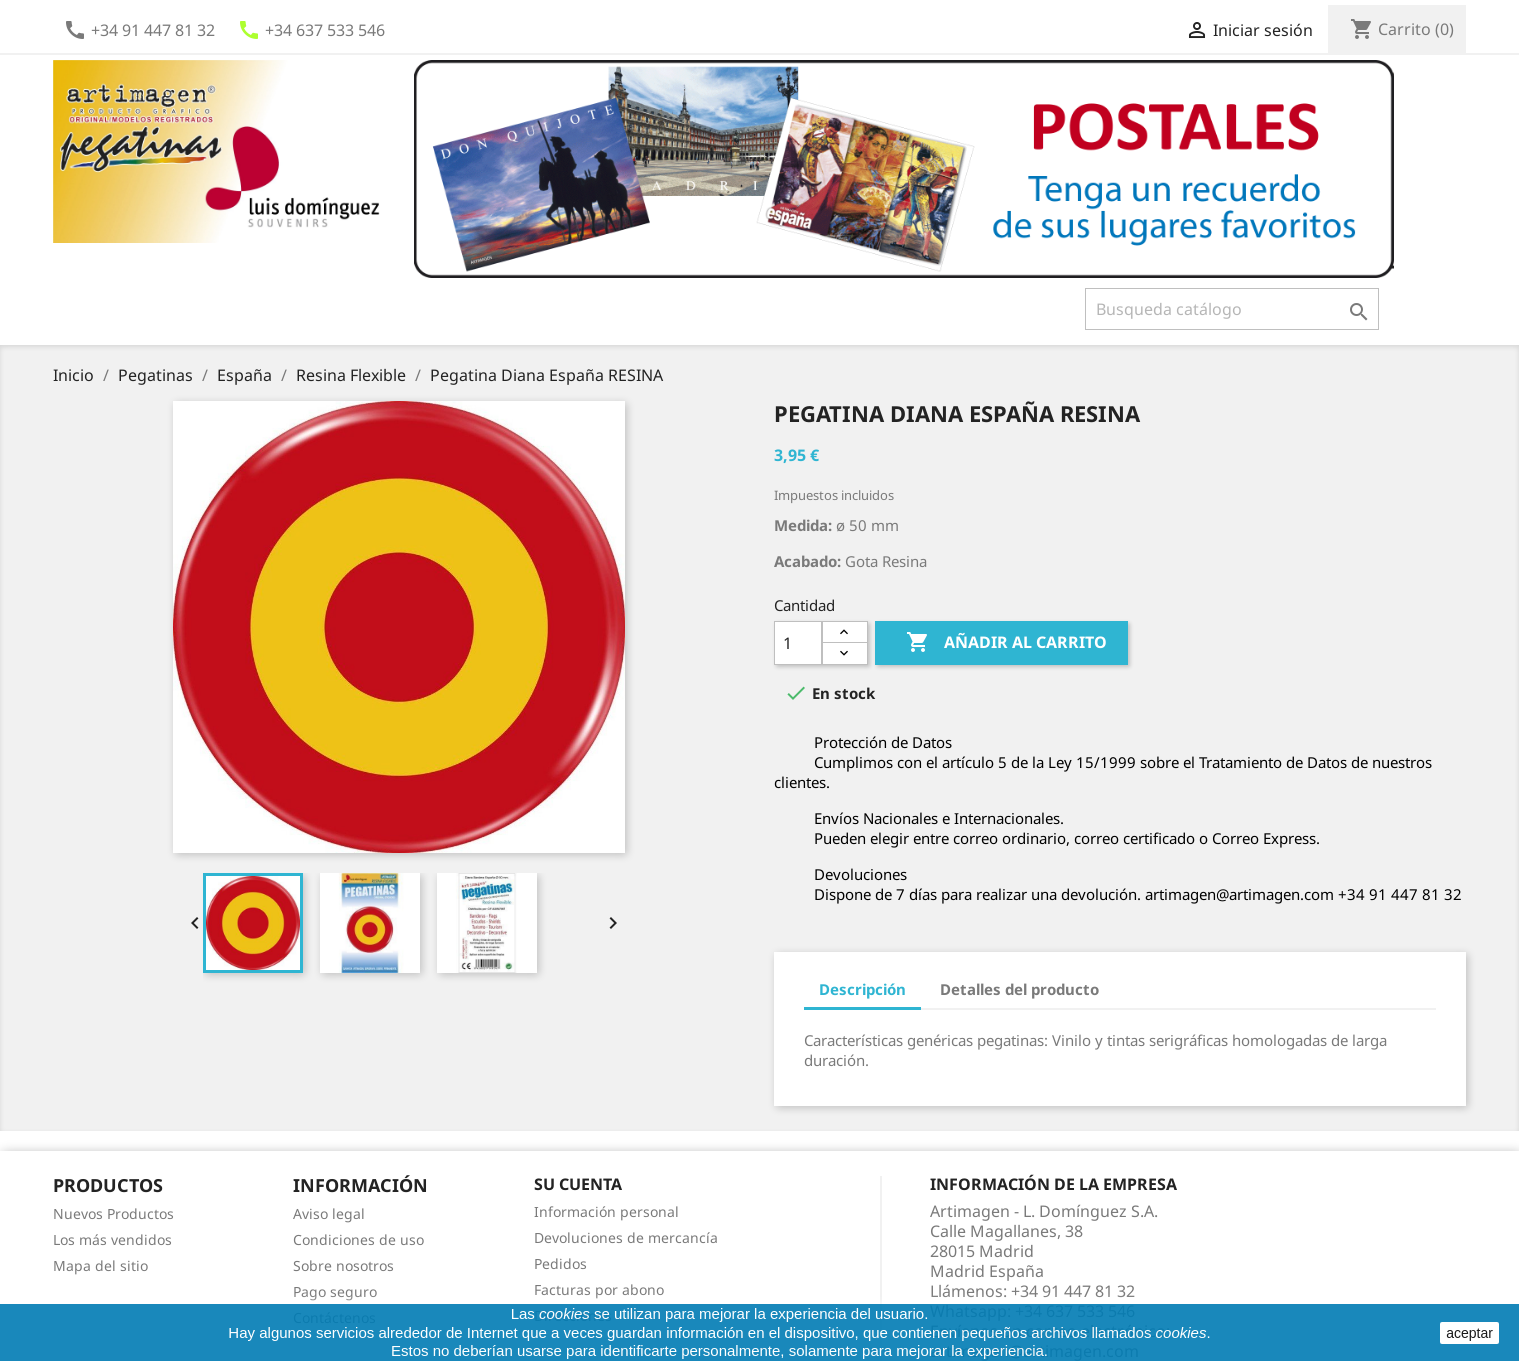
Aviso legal (329, 1213)
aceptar (1469, 1333)
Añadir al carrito (1001, 643)
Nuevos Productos (113, 1213)
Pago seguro (335, 1291)
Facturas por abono (599, 1289)
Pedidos (560, 1263)
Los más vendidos (112, 1239)
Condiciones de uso (358, 1239)
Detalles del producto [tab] (1019, 989)
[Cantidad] (798, 643)
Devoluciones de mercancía (626, 1237)
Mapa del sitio (100, 1265)
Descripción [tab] (862, 989)
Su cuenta (578, 1184)
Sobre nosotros (343, 1265)
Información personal (606, 1211)
